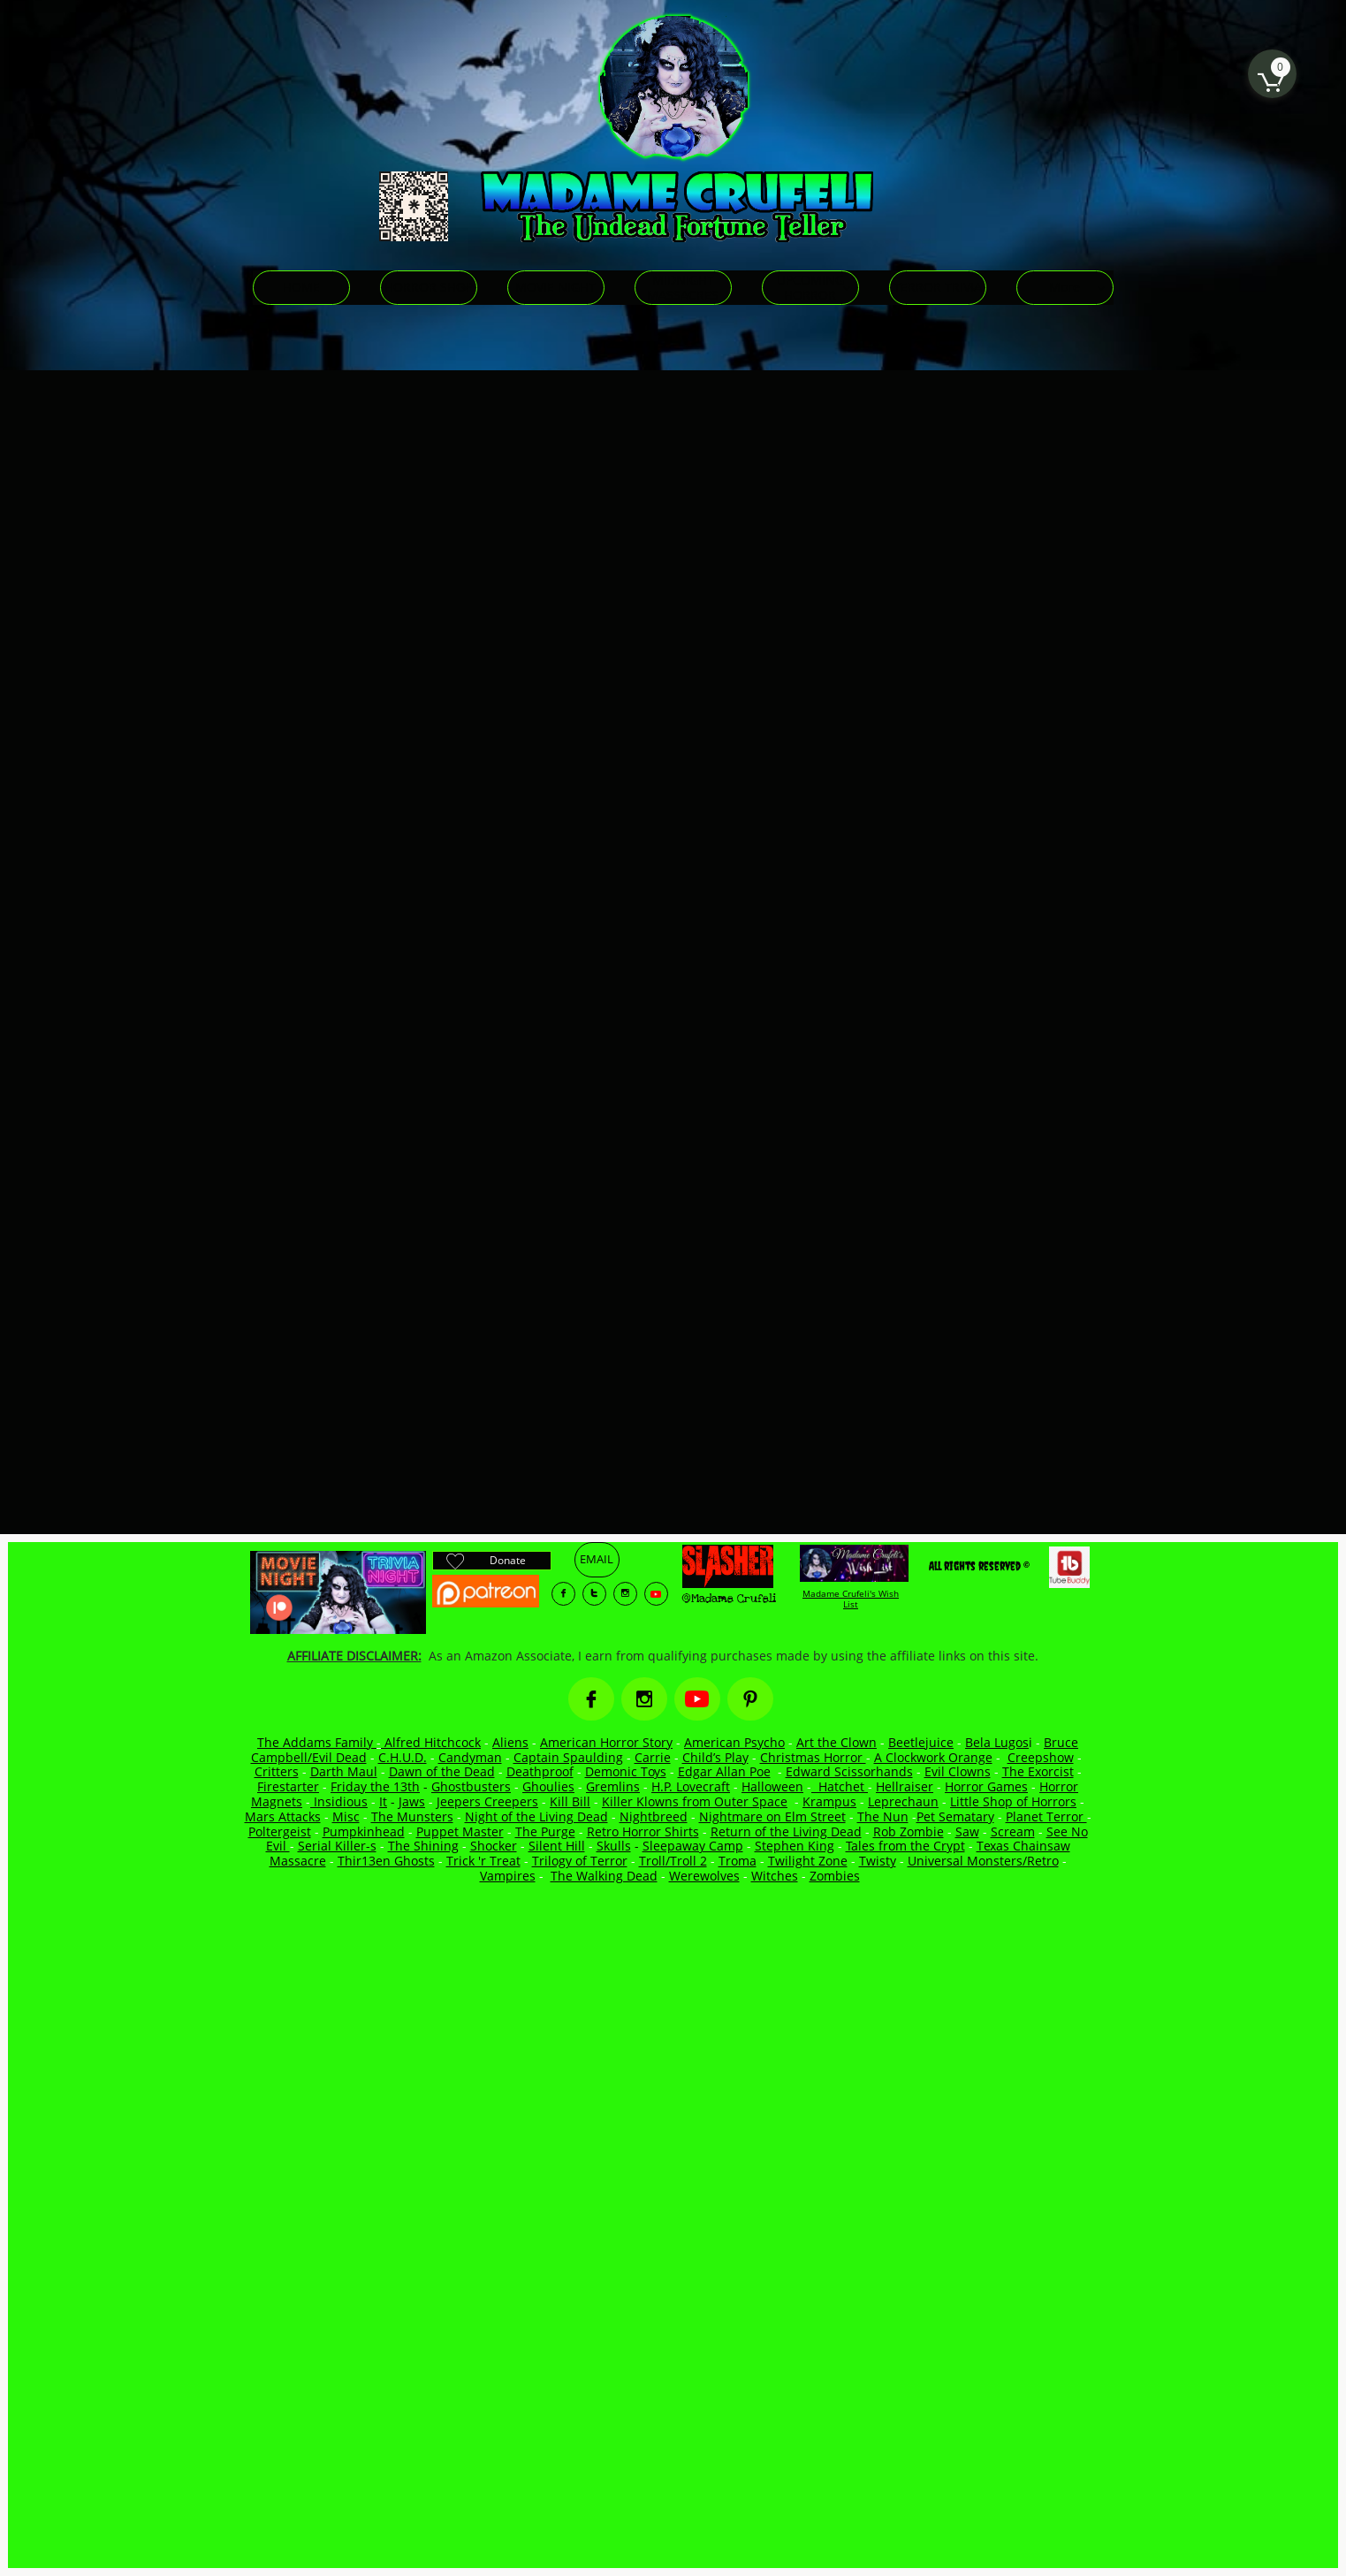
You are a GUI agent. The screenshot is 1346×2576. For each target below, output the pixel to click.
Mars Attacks (283, 1816)
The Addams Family (316, 1742)
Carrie (653, 1757)
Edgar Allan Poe (724, 1771)
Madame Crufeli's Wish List (850, 1598)
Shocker (493, 1845)
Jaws (412, 1801)
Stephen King (794, 1845)
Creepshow (1041, 1757)
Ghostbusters (471, 1786)
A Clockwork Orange (933, 1757)
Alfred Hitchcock (431, 1742)
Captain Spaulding (568, 1757)
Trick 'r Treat (483, 1860)
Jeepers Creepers (487, 1801)
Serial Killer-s (337, 1845)
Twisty (877, 1860)
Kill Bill (570, 1801)
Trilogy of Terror (579, 1860)
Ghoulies (548, 1786)
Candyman (470, 1757)
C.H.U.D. (402, 1757)
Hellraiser (904, 1786)
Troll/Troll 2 (673, 1860)
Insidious (339, 1801)
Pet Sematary (955, 1816)
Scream (1013, 1831)
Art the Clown (836, 1742)
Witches (774, 1875)
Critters (277, 1771)
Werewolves (704, 1875)
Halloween (772, 1786)
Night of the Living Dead (536, 1816)
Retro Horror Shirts (643, 1831)
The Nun (883, 1816)
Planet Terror (1046, 1816)
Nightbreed (654, 1816)
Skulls (614, 1845)
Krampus (829, 1801)
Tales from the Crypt (905, 1845)
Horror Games (986, 1786)
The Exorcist (1038, 1771)
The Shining (423, 1845)
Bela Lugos (997, 1742)
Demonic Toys (625, 1771)
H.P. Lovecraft (690, 1786)
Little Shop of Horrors (1013, 1801)
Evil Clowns (957, 1771)
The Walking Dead (604, 1875)
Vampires (508, 1875)
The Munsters (412, 1816)
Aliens (510, 1742)
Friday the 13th (375, 1786)
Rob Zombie (908, 1831)
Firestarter (288, 1786)
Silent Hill (557, 1845)
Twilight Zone (808, 1860)
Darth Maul (343, 1771)
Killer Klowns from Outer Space (694, 1801)
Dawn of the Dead (442, 1771)
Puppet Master (460, 1831)
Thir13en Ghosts (386, 1860)
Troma (738, 1860)
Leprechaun (903, 1801)
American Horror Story (606, 1742)
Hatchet (843, 1786)
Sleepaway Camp (693, 1845)
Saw (967, 1831)
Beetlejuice (921, 1742)
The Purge (545, 1831)
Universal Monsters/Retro (983, 1860)
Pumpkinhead (364, 1831)
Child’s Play (715, 1757)
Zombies (835, 1875)
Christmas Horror (813, 1757)
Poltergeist (279, 1831)
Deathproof (540, 1771)
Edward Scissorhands (849, 1771)
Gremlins (613, 1786)
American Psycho (734, 1742)
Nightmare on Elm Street (772, 1816)
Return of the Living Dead (786, 1831)
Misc (346, 1816)
